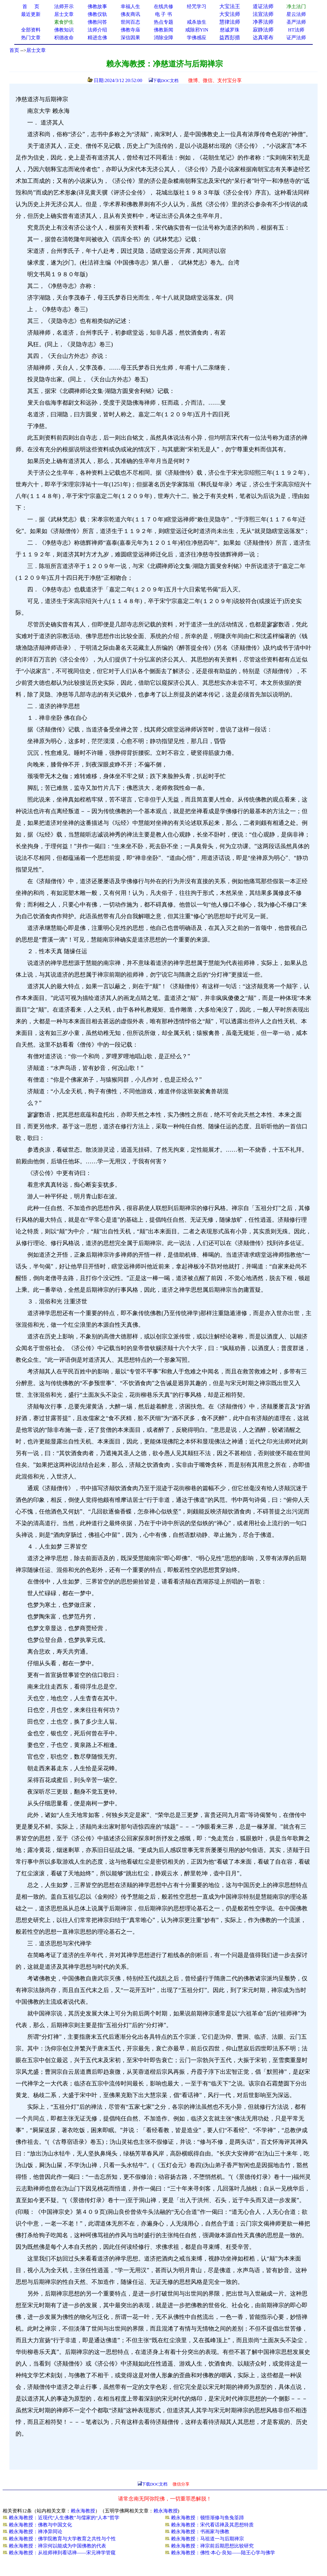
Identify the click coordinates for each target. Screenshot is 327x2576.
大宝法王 (229, 6)
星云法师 (296, 14)
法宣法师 (263, 14)
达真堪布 (263, 37)
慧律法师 (229, 22)
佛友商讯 (130, 14)
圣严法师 (296, 22)
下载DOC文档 (165, 80)
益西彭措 (229, 37)
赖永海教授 (83, 2510)
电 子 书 (163, 14)
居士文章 (36, 50)
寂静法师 (263, 29)
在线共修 (163, 6)
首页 (14, 50)
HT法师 (296, 29)
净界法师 (263, 22)
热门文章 (31, 37)
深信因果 (130, 37)
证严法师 (296, 37)
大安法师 (229, 14)
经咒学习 (196, 6)
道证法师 (263, 6)
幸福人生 (130, 6)
